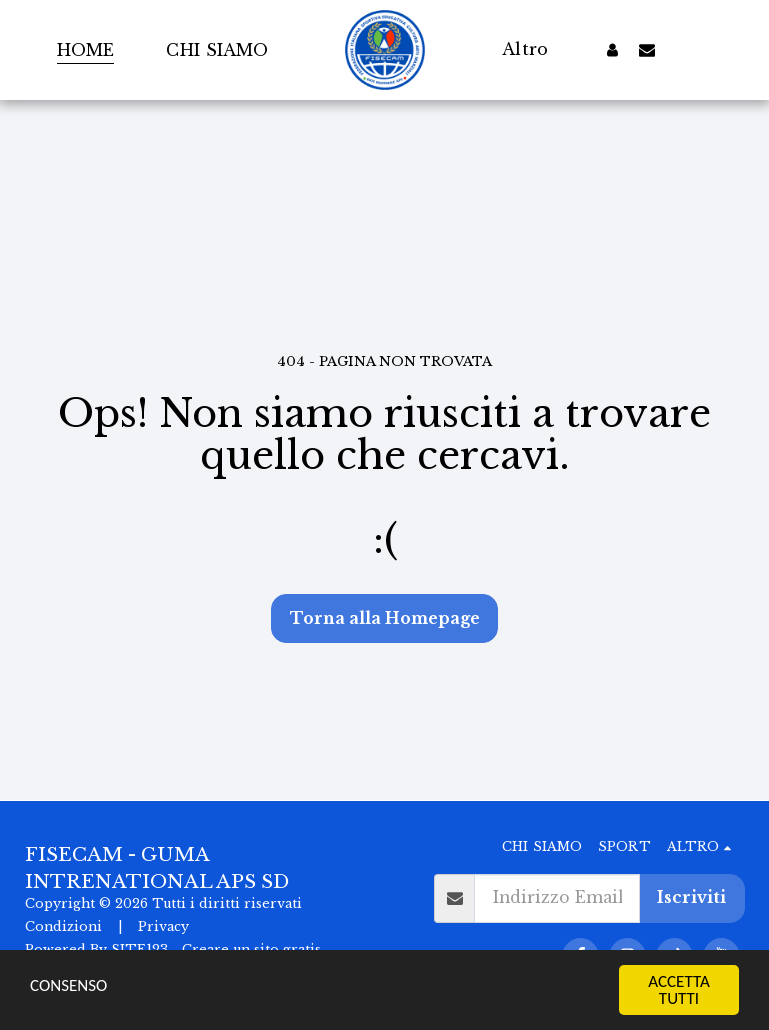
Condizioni (63, 926)
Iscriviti (691, 897)
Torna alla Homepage (385, 618)
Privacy (163, 926)
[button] (647, 49)
